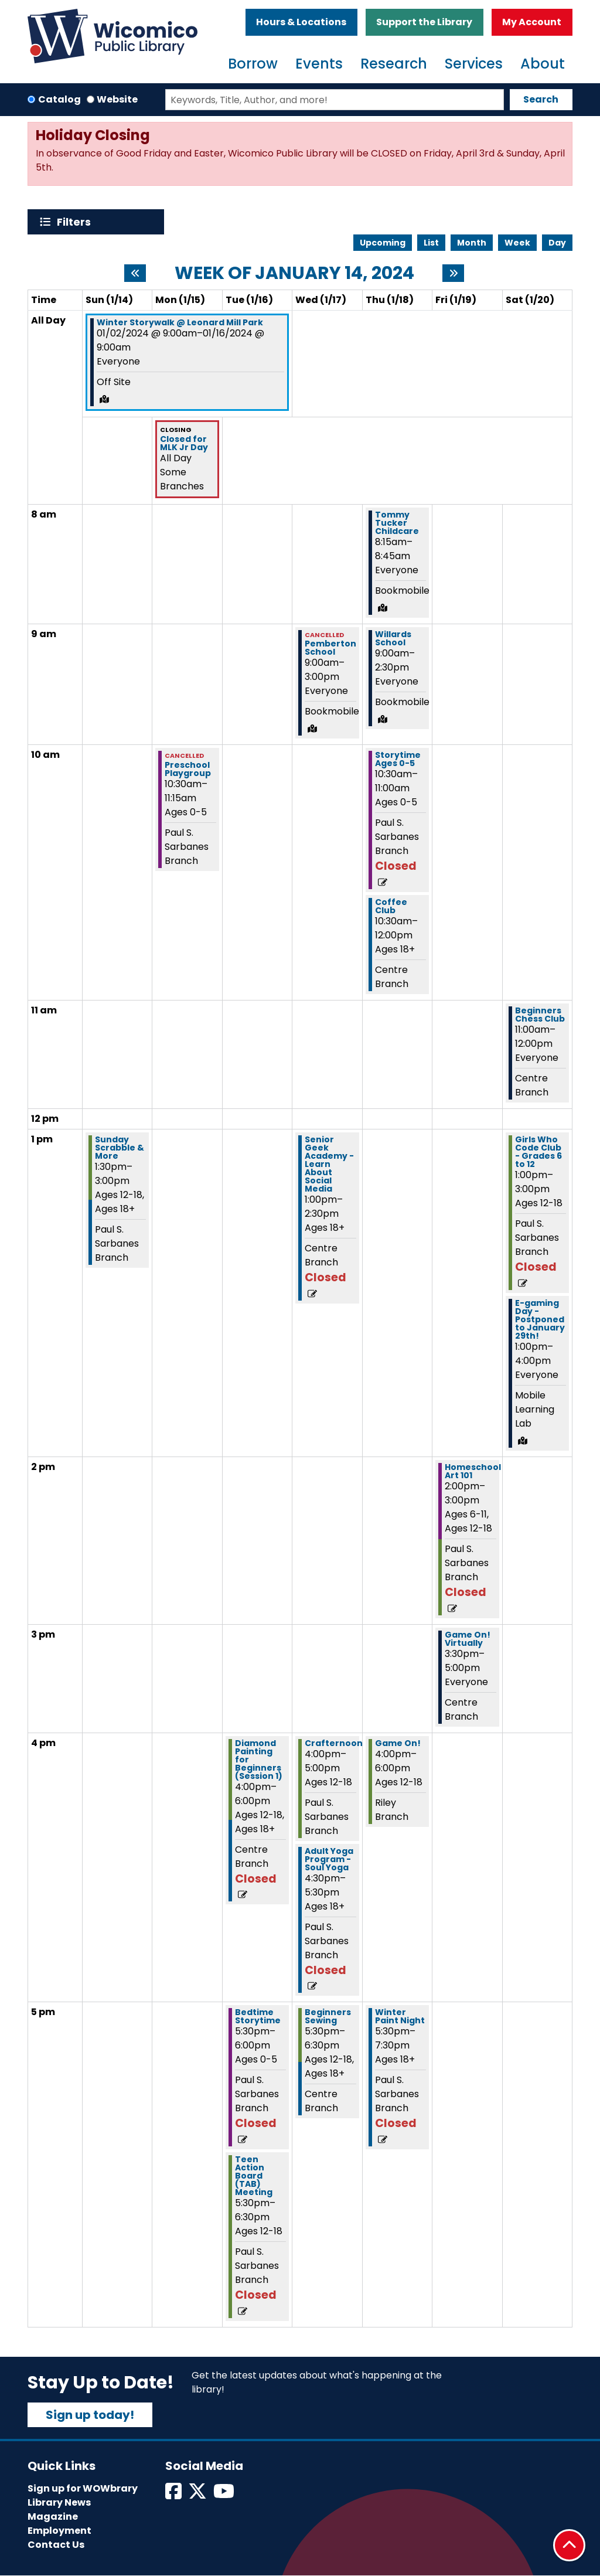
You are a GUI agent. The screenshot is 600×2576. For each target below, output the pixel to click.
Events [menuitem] (319, 63)
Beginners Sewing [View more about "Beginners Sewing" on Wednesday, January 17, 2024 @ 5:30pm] (328, 2016)
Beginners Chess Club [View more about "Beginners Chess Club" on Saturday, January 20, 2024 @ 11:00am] (540, 1014)
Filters (76, 222)
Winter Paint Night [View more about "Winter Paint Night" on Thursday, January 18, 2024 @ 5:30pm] (400, 2016)
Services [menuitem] (474, 63)
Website (117, 99)
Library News (59, 2502)
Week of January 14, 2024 (294, 273)
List (431, 243)
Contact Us (56, 2544)
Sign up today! (90, 2415)
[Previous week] (135, 273)
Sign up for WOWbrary (83, 2488)
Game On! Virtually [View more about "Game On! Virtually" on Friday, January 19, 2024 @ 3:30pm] (467, 1639)
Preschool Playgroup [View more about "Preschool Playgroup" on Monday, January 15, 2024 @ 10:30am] (188, 769)
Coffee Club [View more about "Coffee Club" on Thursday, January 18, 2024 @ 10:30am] (391, 906)
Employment (59, 2530)
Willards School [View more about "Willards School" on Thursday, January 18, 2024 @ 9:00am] (393, 638)
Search (540, 99)
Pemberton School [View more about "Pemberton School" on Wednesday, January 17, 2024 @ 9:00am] (330, 647)
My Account (531, 22)
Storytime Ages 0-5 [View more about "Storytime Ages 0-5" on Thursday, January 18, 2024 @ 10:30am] (398, 759)
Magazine (53, 2516)
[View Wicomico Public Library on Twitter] (198, 2495)
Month (471, 243)
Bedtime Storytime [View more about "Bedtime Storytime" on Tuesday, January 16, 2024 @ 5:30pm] (258, 2016)
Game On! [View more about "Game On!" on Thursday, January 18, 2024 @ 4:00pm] (398, 1743)
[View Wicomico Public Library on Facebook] (174, 2495)
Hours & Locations (301, 22)
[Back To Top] (569, 2545)
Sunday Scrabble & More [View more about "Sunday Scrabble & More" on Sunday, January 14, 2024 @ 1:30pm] (119, 1147)
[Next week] (453, 273)
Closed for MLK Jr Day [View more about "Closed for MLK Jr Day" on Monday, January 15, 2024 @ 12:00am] (184, 443)
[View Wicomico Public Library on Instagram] (224, 2495)
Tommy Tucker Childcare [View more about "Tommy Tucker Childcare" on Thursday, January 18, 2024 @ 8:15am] (397, 523)
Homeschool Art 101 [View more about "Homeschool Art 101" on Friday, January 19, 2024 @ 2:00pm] (473, 1471)
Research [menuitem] (393, 63)
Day (557, 243)
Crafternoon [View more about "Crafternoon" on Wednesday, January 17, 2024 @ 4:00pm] (334, 1743)
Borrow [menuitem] (253, 63)
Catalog (59, 99)
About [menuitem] (542, 63)
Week (517, 243)
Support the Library (424, 22)
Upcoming (382, 243)
